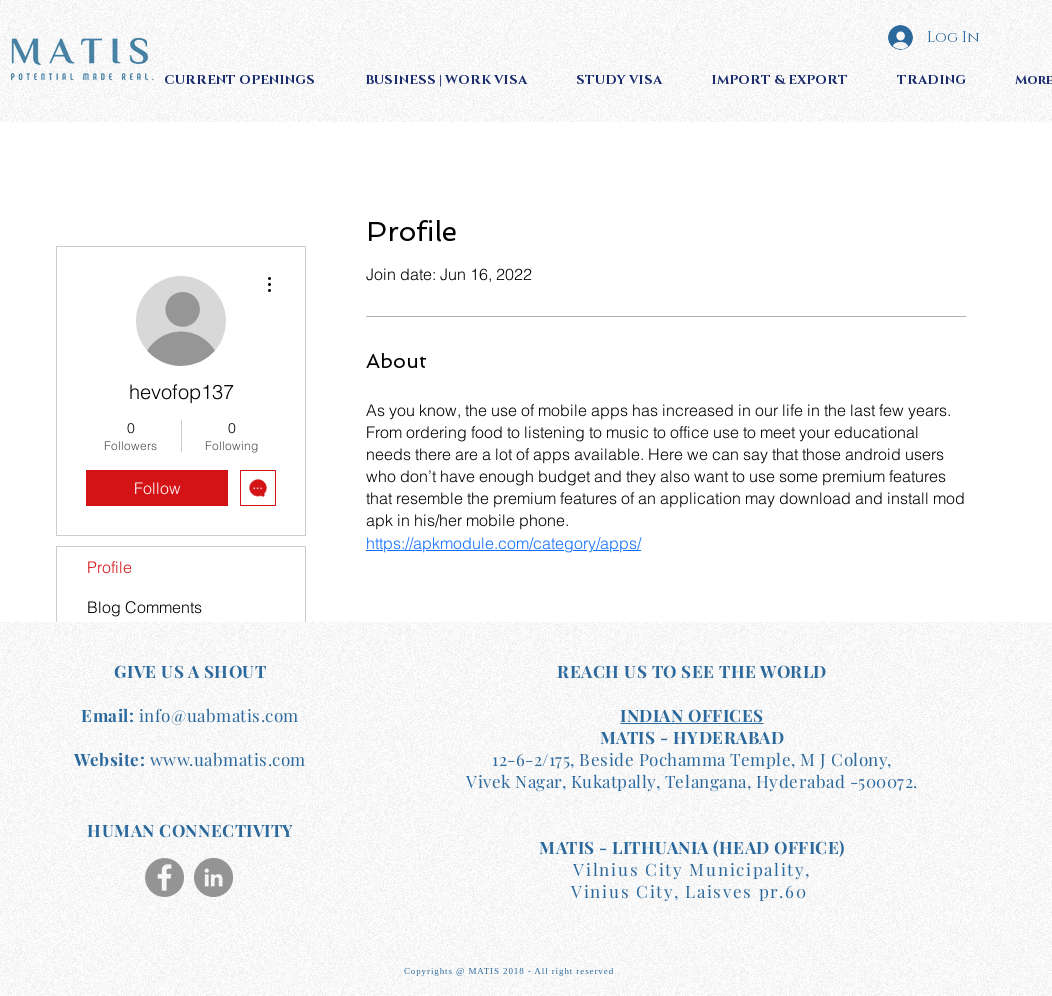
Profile (109, 567)
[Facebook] (164, 877)
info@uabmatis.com (219, 715)
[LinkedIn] (213, 877)
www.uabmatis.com (228, 759)
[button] (249, 80)
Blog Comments (144, 607)
